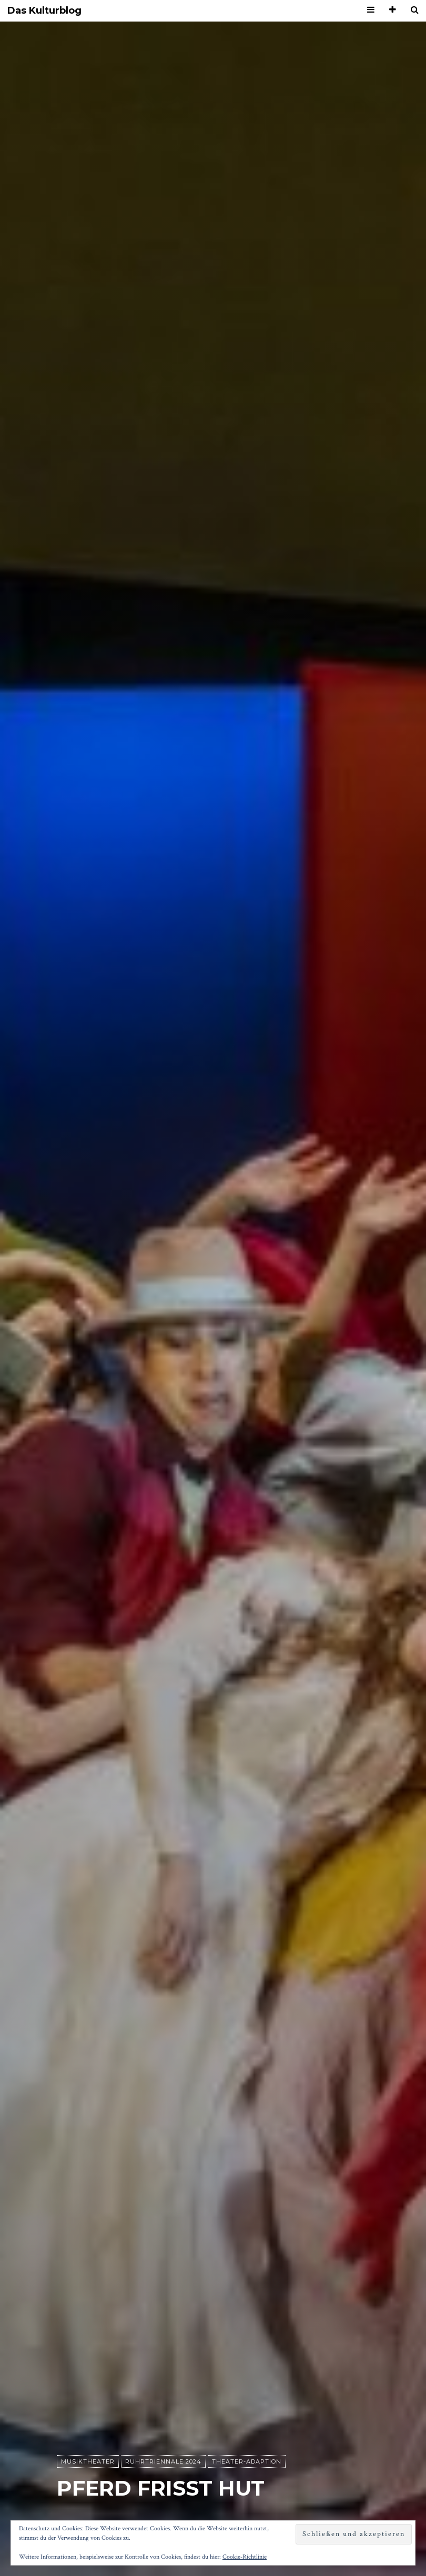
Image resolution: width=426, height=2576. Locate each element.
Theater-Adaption (246, 2461)
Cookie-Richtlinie (244, 2557)
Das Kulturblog (44, 10)
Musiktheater (88, 2461)
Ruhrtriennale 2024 (163, 2461)
